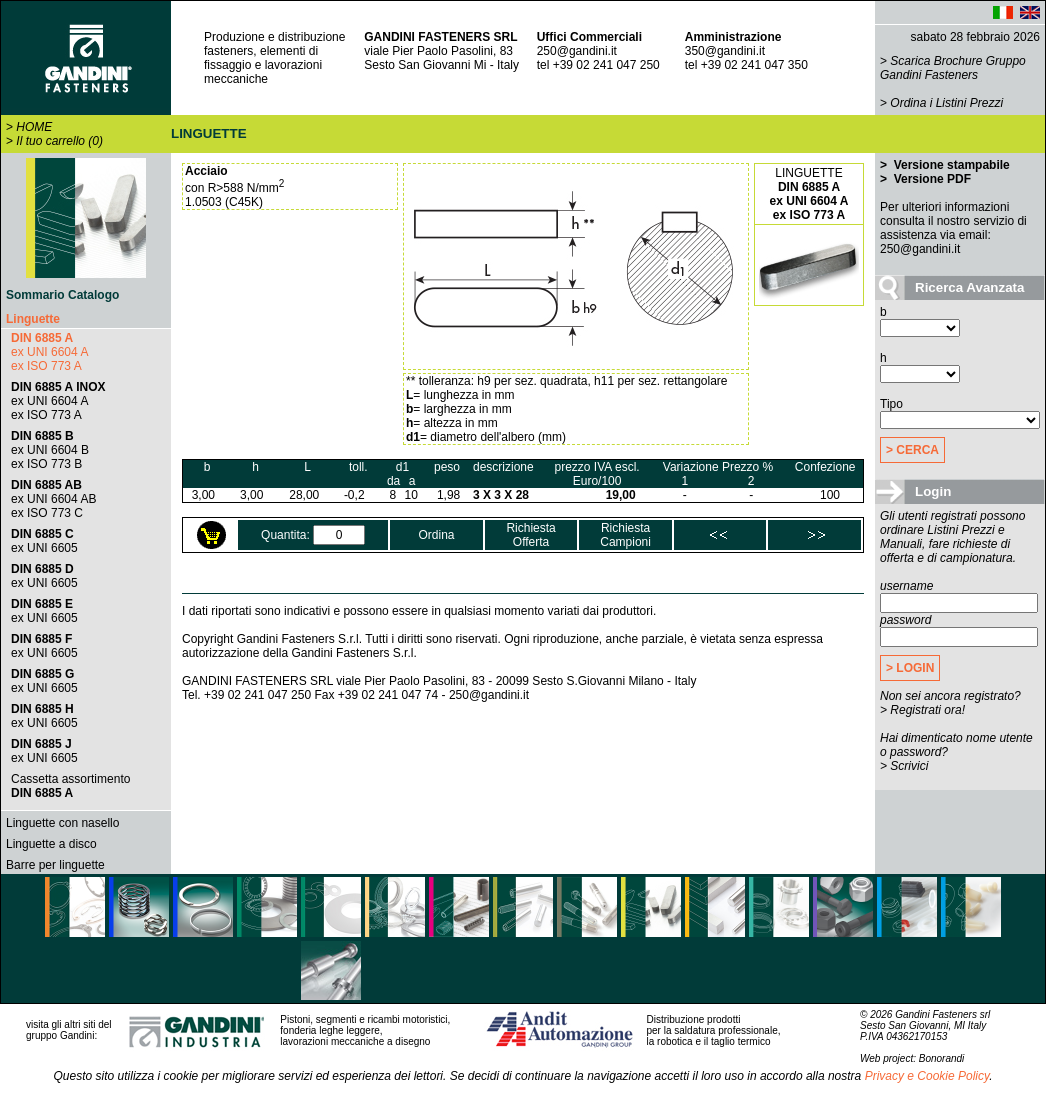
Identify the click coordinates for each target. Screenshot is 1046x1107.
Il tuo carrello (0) (59, 141)
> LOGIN (910, 668)
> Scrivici (904, 766)
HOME (34, 127)
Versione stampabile (949, 165)
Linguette (33, 319)
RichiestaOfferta (530, 535)
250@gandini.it (577, 51)
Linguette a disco (51, 844)
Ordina (436, 535)
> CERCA (912, 450)
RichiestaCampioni (625, 535)
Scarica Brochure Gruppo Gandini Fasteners (953, 68)
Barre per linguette (55, 865)
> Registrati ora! (922, 710)
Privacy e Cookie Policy (927, 1076)
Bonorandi (942, 1058)
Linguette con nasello (62, 823)
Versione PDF (930, 179)
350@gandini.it (725, 51)
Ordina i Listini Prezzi (946, 103)
